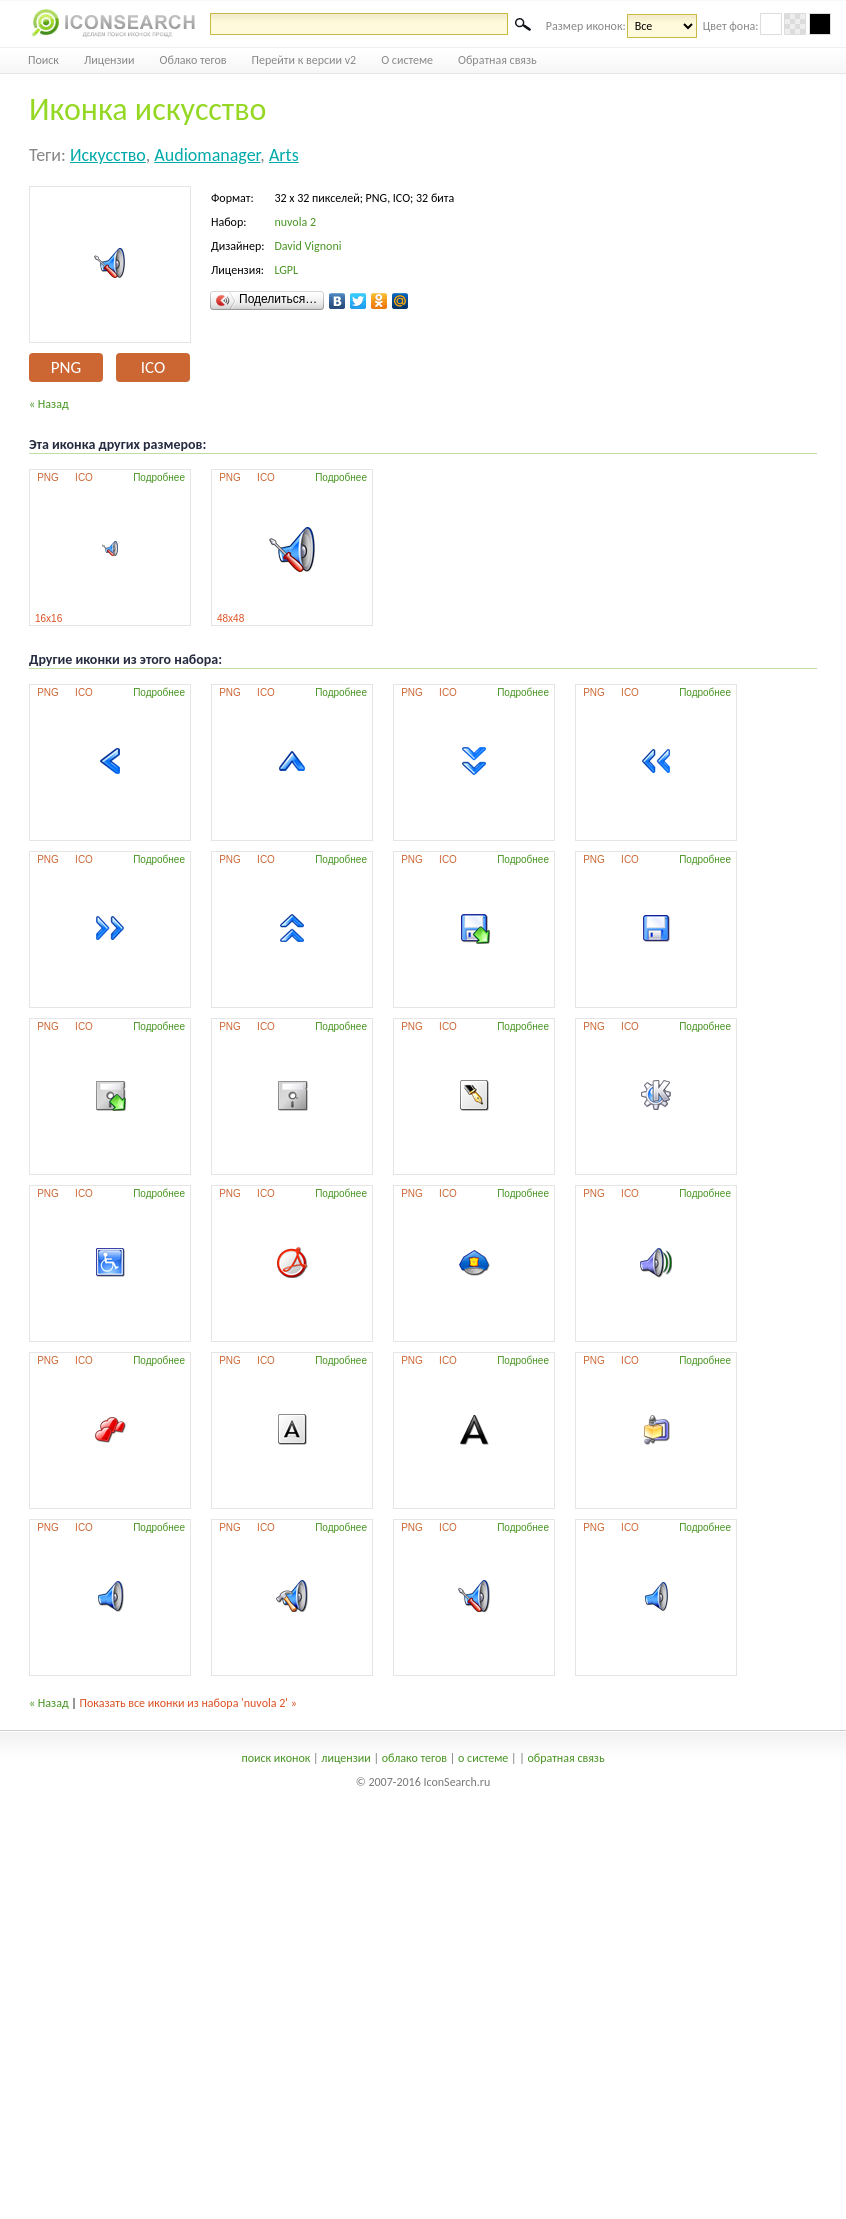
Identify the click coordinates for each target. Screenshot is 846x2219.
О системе (407, 60)
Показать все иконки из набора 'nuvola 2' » (188, 1703)
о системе (483, 1758)
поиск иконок (275, 1758)
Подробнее (159, 477)
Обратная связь (497, 60)
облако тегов (414, 1758)
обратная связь (565, 1758)
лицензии (345, 1758)
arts (284, 155)
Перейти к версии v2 (304, 60)
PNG (66, 367)
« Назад (49, 404)
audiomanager (207, 155)
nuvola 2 (295, 222)
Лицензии (109, 60)
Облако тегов (193, 60)
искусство (108, 155)
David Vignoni (307, 246)
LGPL (286, 270)
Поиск (43, 60)
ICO (153, 367)
